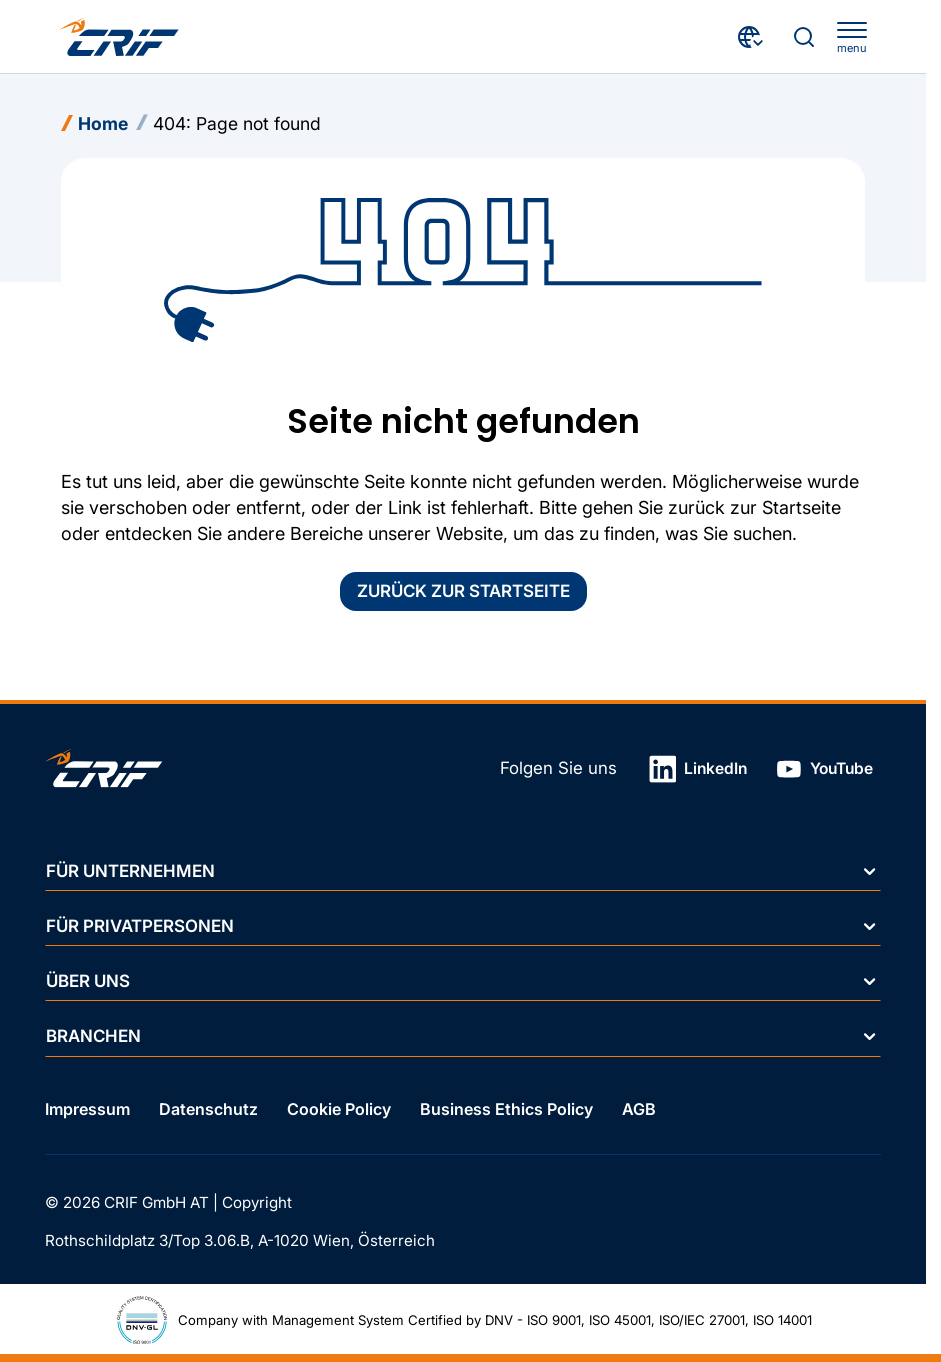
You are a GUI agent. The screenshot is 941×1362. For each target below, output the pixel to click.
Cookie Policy (339, 1109)
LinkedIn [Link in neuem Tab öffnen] (698, 769)
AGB (639, 1109)
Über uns (462, 981)
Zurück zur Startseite (463, 591)
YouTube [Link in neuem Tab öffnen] (824, 769)
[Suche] (804, 37)
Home (103, 123)
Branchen (462, 1036)
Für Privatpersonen (462, 926)
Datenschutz (208, 1109)
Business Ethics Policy (506, 1109)
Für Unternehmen (462, 870)
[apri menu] (852, 38)
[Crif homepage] (119, 36)
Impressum (87, 1109)
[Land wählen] (751, 37)
